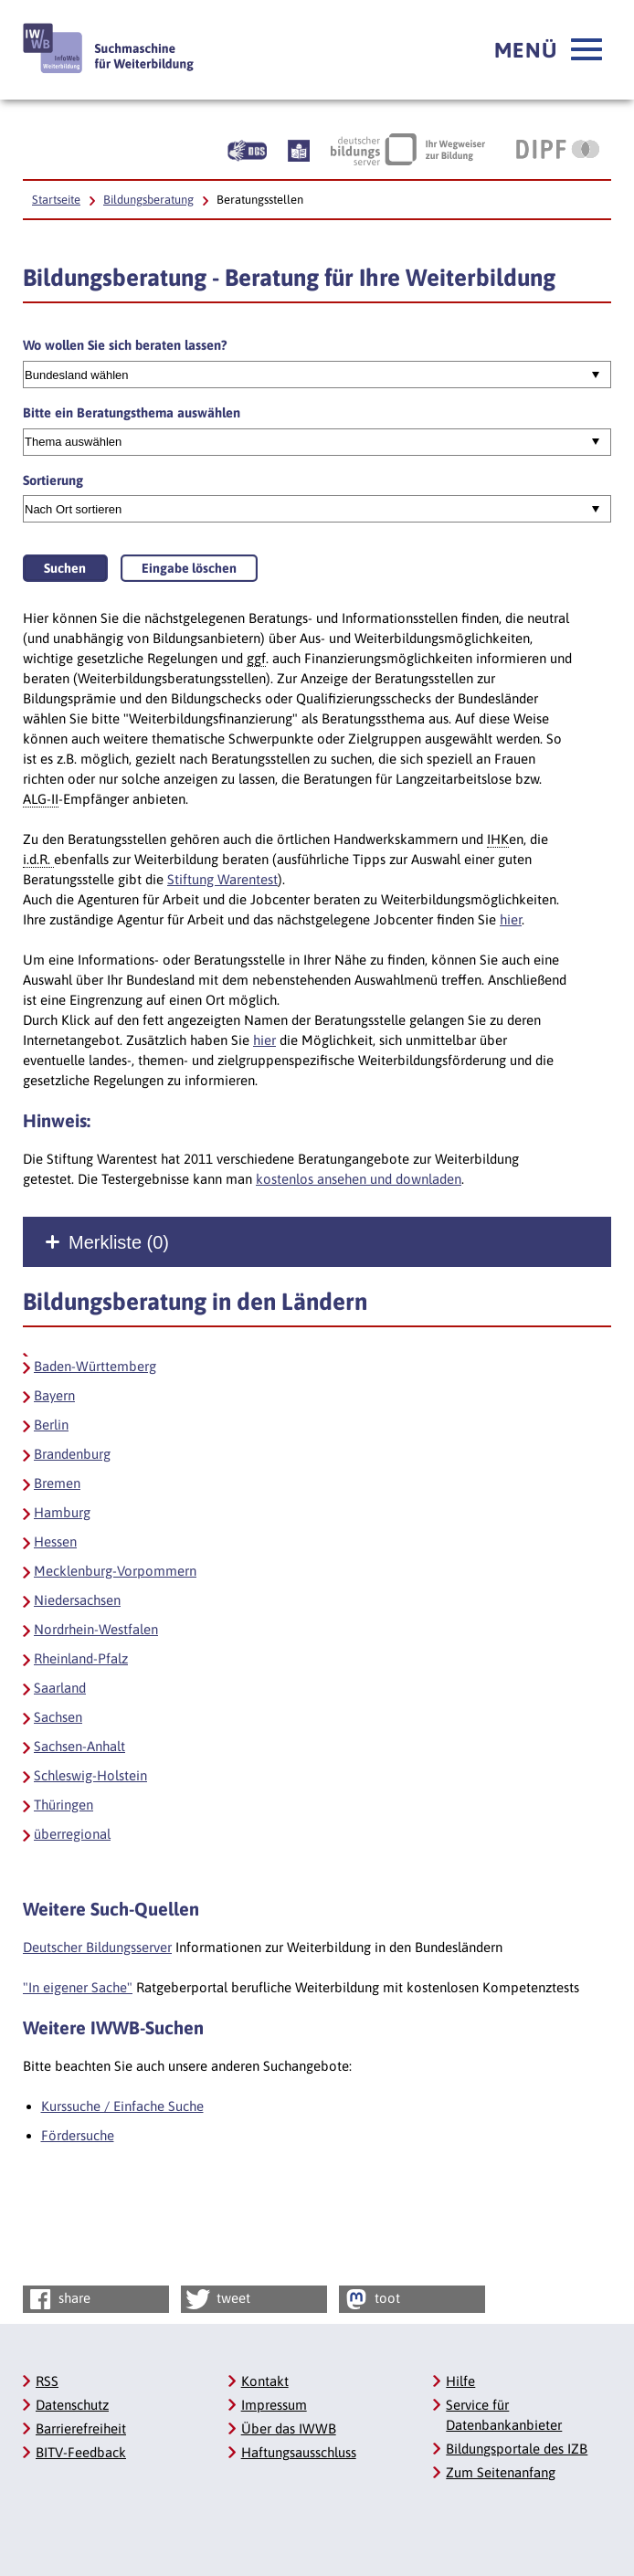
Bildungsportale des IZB (516, 2448)
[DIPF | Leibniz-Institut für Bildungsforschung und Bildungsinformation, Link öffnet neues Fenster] (557, 149)
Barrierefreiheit (81, 2428)
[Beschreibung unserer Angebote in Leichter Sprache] (298, 148)
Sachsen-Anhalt (79, 1746)
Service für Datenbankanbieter (504, 2415)
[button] (548, 50)
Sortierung (53, 480)
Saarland (60, 1687)
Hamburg (62, 1512)
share (58, 2299)
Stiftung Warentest (222, 879)
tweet (217, 2299)
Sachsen (58, 1717)
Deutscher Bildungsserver (97, 1947)
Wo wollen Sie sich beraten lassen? (125, 345)
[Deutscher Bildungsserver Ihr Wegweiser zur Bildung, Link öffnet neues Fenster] (408, 149)
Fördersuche (77, 2135)
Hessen (55, 1541)
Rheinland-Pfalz (81, 1658)
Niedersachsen (77, 1600)
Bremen (57, 1483)
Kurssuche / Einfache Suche (122, 2106)
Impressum (274, 2404)
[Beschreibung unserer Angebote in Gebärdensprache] (247, 148)
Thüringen (63, 1804)
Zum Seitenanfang (500, 2472)
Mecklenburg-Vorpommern (115, 1570)
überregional (72, 1834)
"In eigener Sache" (77, 1987)
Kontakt (265, 2381)
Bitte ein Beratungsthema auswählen (131, 412)
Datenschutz (72, 2404)
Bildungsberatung (148, 199)
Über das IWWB (288, 2428)
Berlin (51, 1424)
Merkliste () (119, 1242)
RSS (47, 2381)
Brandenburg (72, 1454)
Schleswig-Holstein (90, 1775)
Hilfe (460, 2381)
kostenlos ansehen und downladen (358, 1179)
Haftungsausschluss (298, 2452)
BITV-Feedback (81, 2452)
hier (511, 919)
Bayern (54, 1395)
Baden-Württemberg (95, 1366)
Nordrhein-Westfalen (96, 1629)
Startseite (56, 199)
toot (371, 2299)
